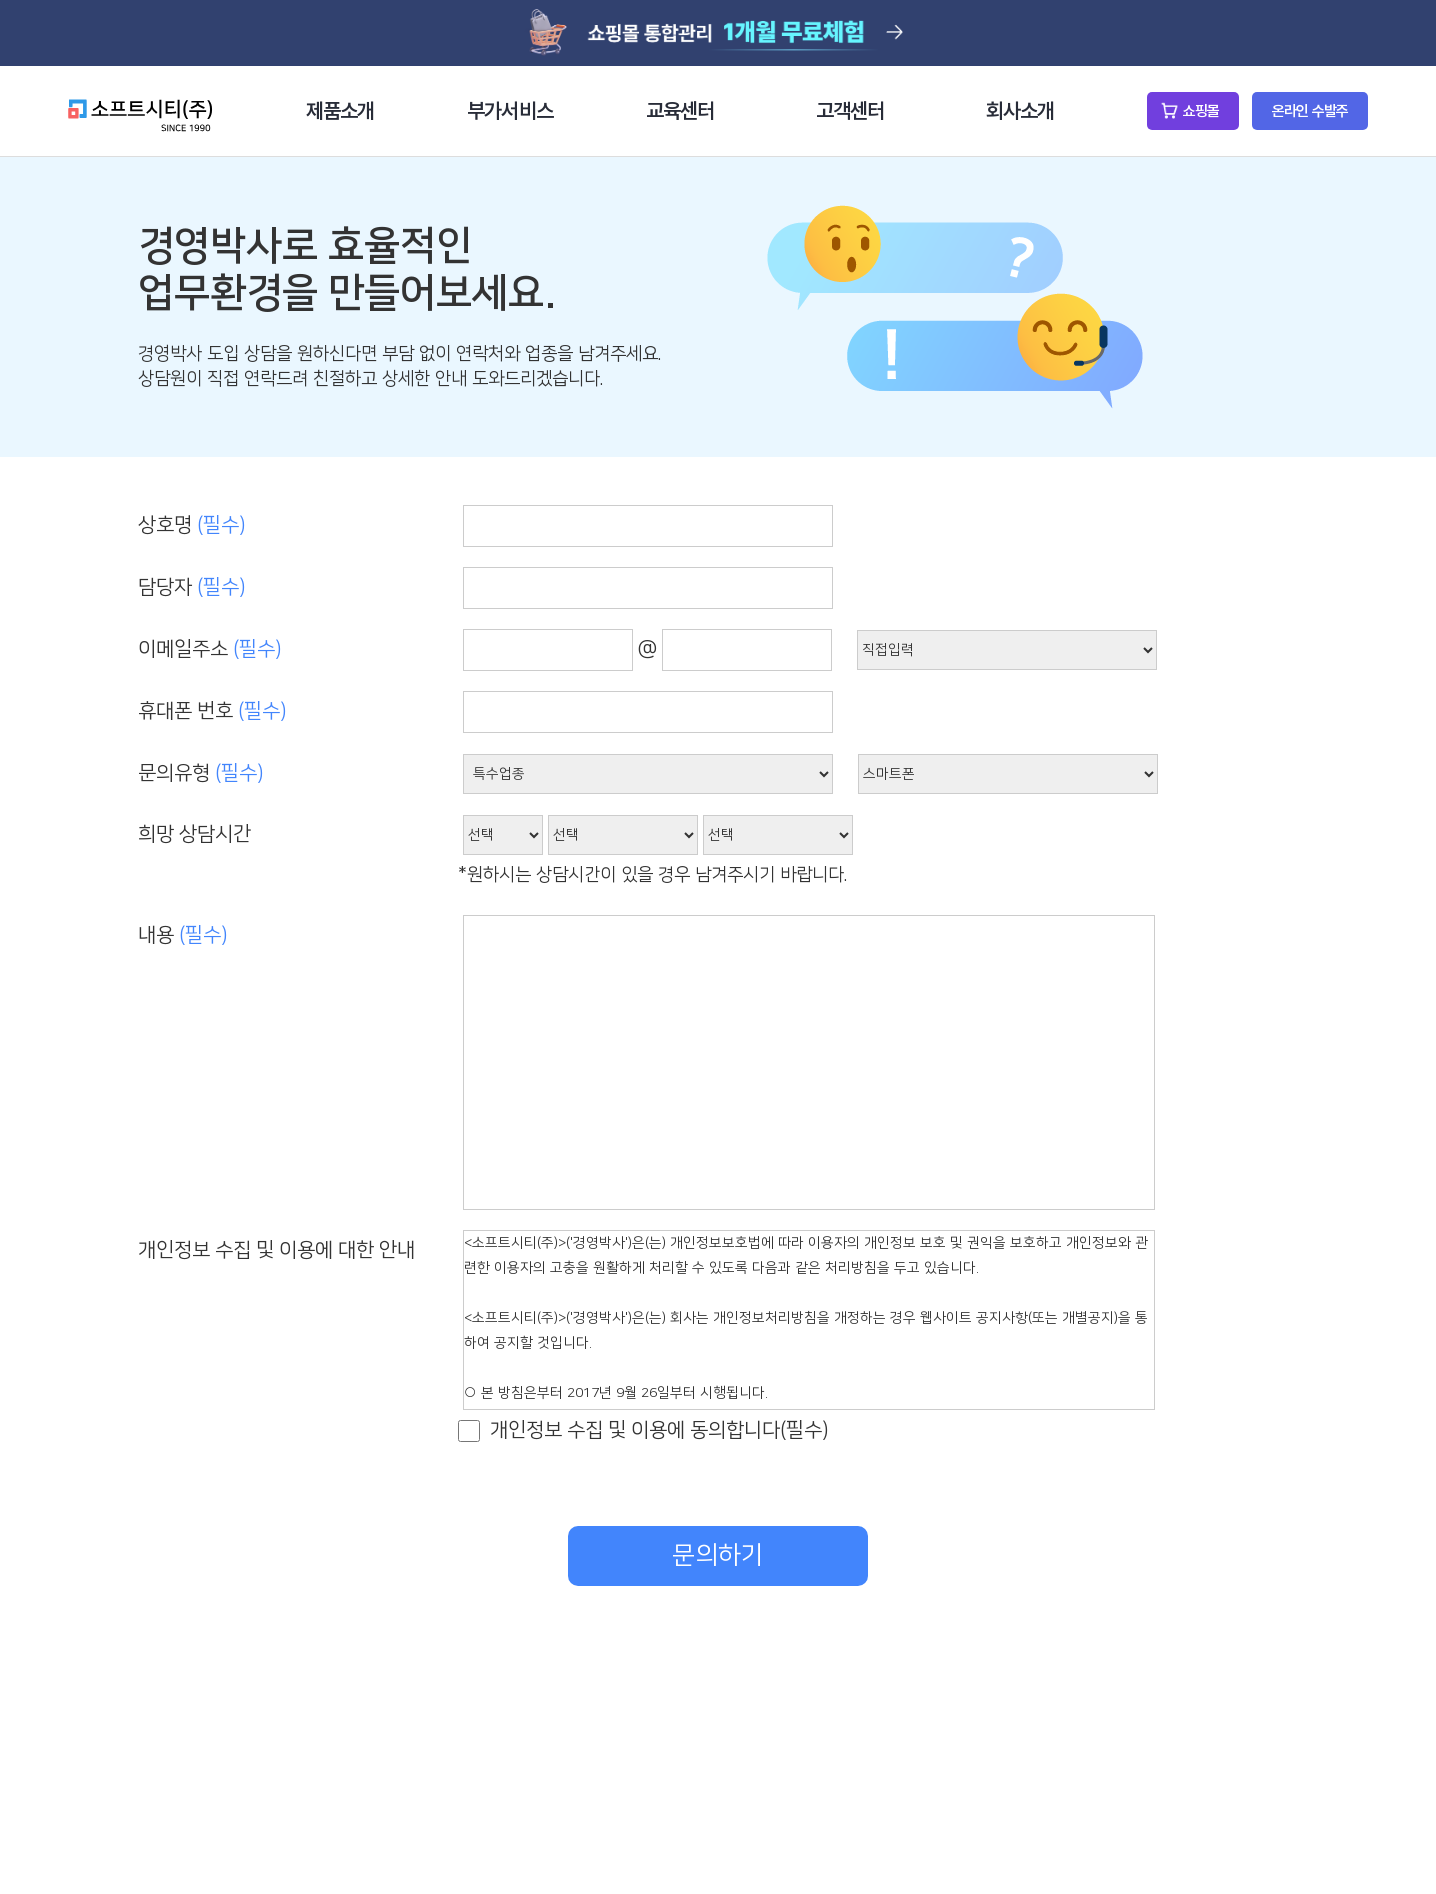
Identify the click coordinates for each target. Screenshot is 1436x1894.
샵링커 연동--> (1008, 774)
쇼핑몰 (1201, 111)
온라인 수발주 (1310, 111)
